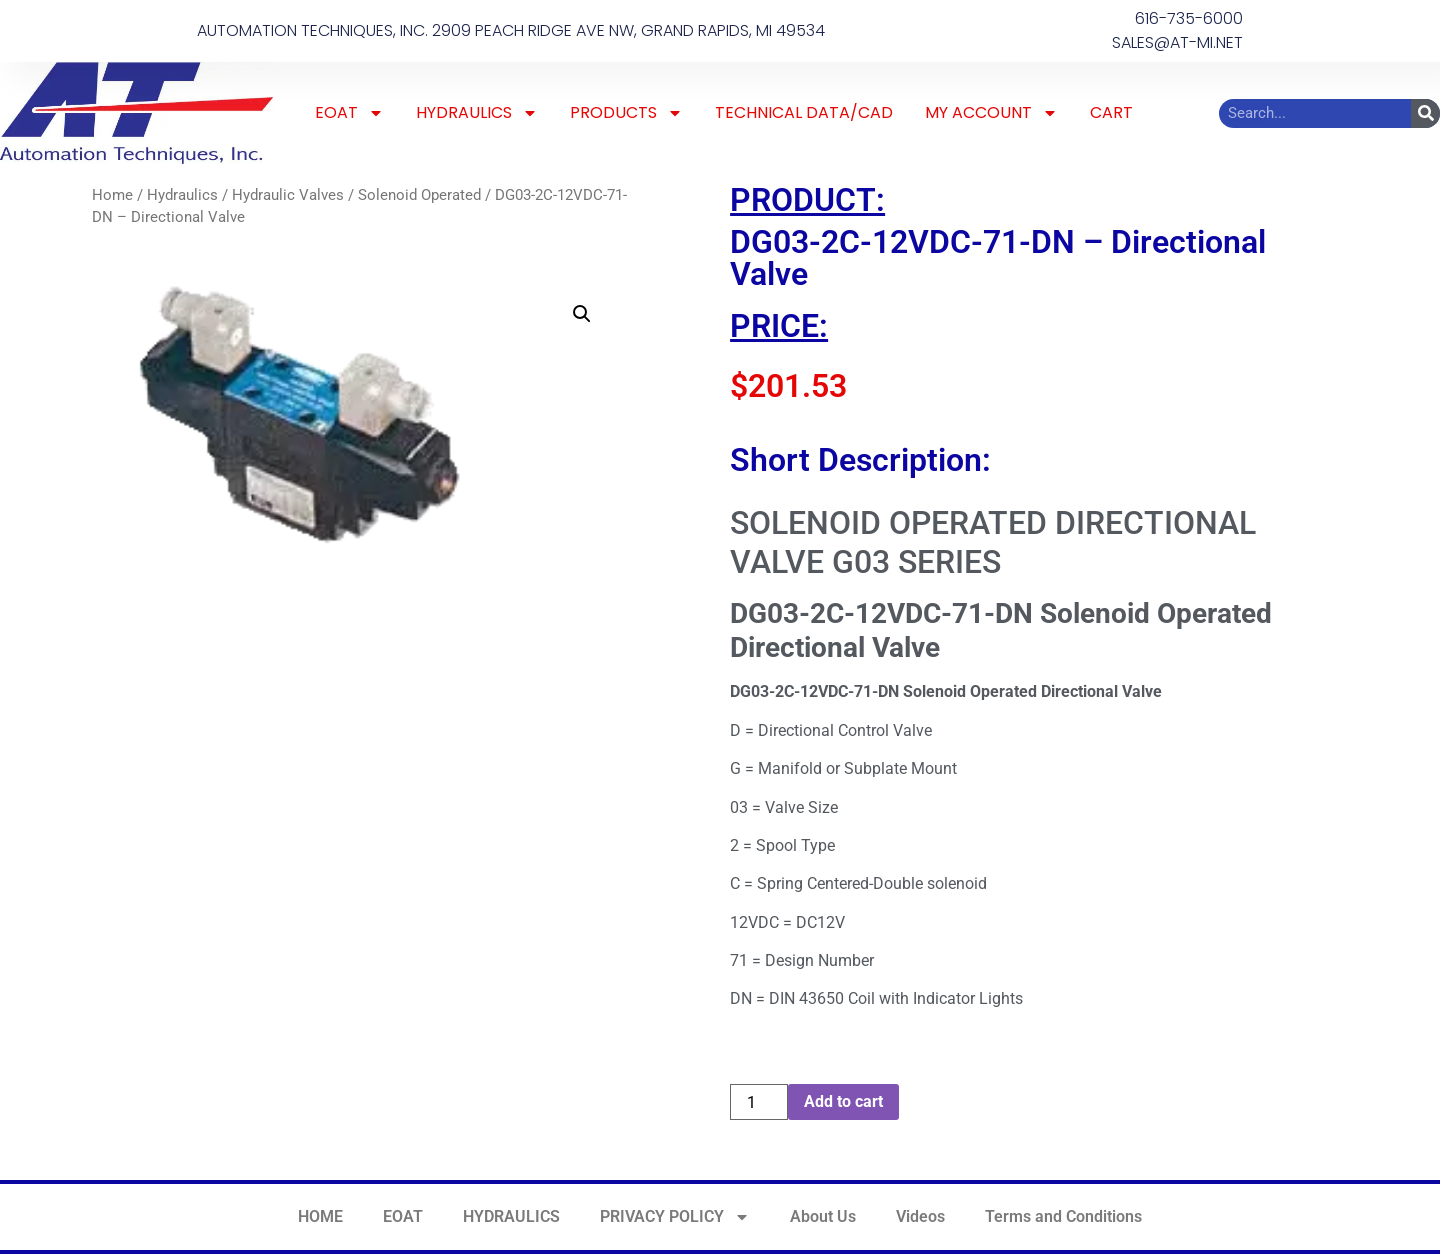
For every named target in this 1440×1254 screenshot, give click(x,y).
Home (112, 195)
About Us (823, 1216)
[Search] (1425, 113)
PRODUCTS (626, 113)
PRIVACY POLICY (675, 1217)
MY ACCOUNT (991, 113)
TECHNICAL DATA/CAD (804, 112)
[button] (582, 314)
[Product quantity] (759, 1102)
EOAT (349, 113)
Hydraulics (182, 195)
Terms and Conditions (1063, 1216)
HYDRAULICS (477, 113)
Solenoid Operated (419, 195)
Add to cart (843, 1101)
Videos (920, 1216)
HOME (320, 1216)
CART (1111, 112)
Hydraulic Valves (288, 195)
